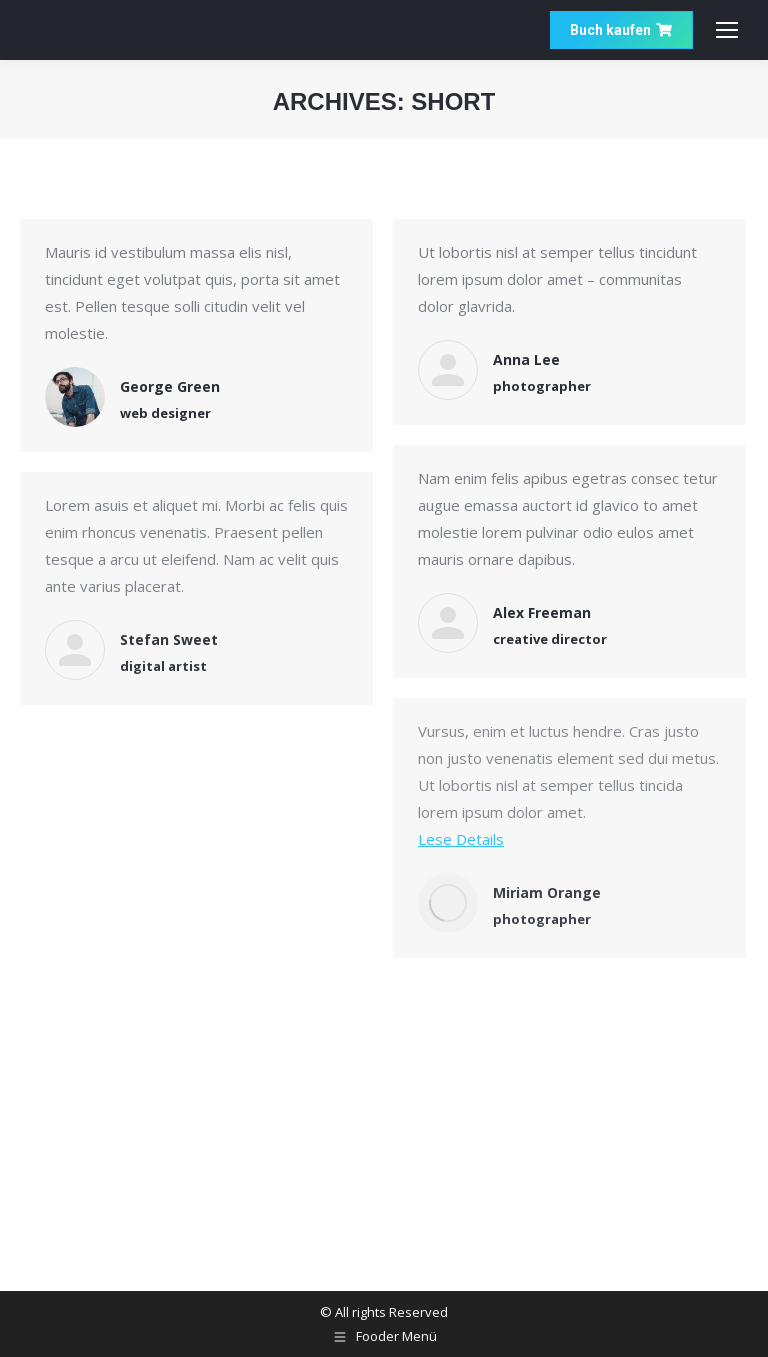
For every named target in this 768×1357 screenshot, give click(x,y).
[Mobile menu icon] (727, 30)
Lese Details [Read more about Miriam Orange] (461, 839)
